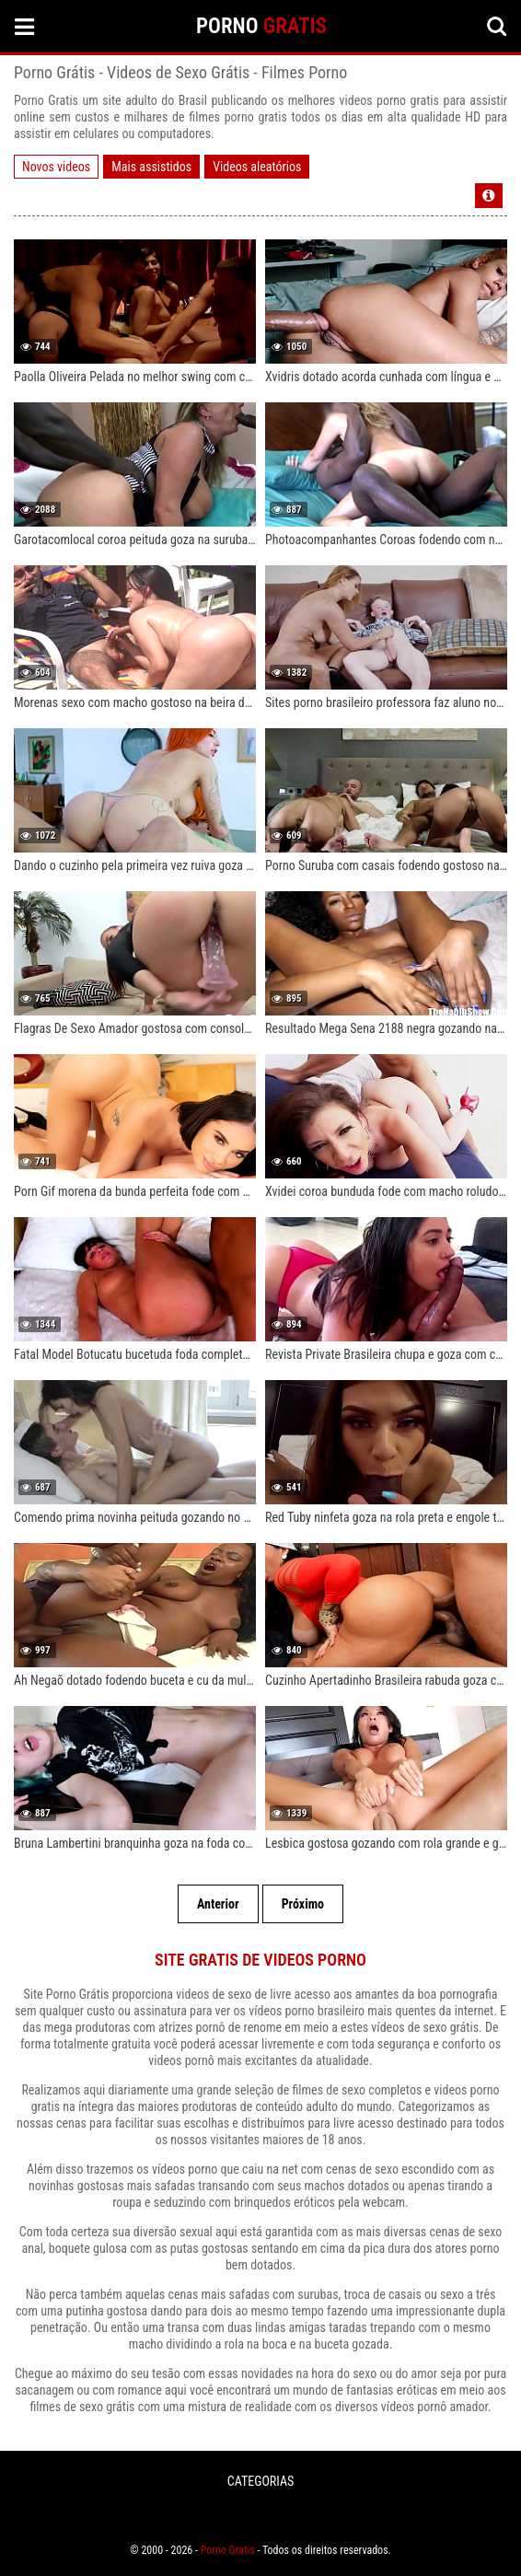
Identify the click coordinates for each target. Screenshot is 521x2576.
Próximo (303, 1904)
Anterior (218, 1904)
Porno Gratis (228, 2550)
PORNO (261, 26)
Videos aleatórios (257, 166)
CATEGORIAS (260, 2481)
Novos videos (56, 166)
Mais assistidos (151, 166)
